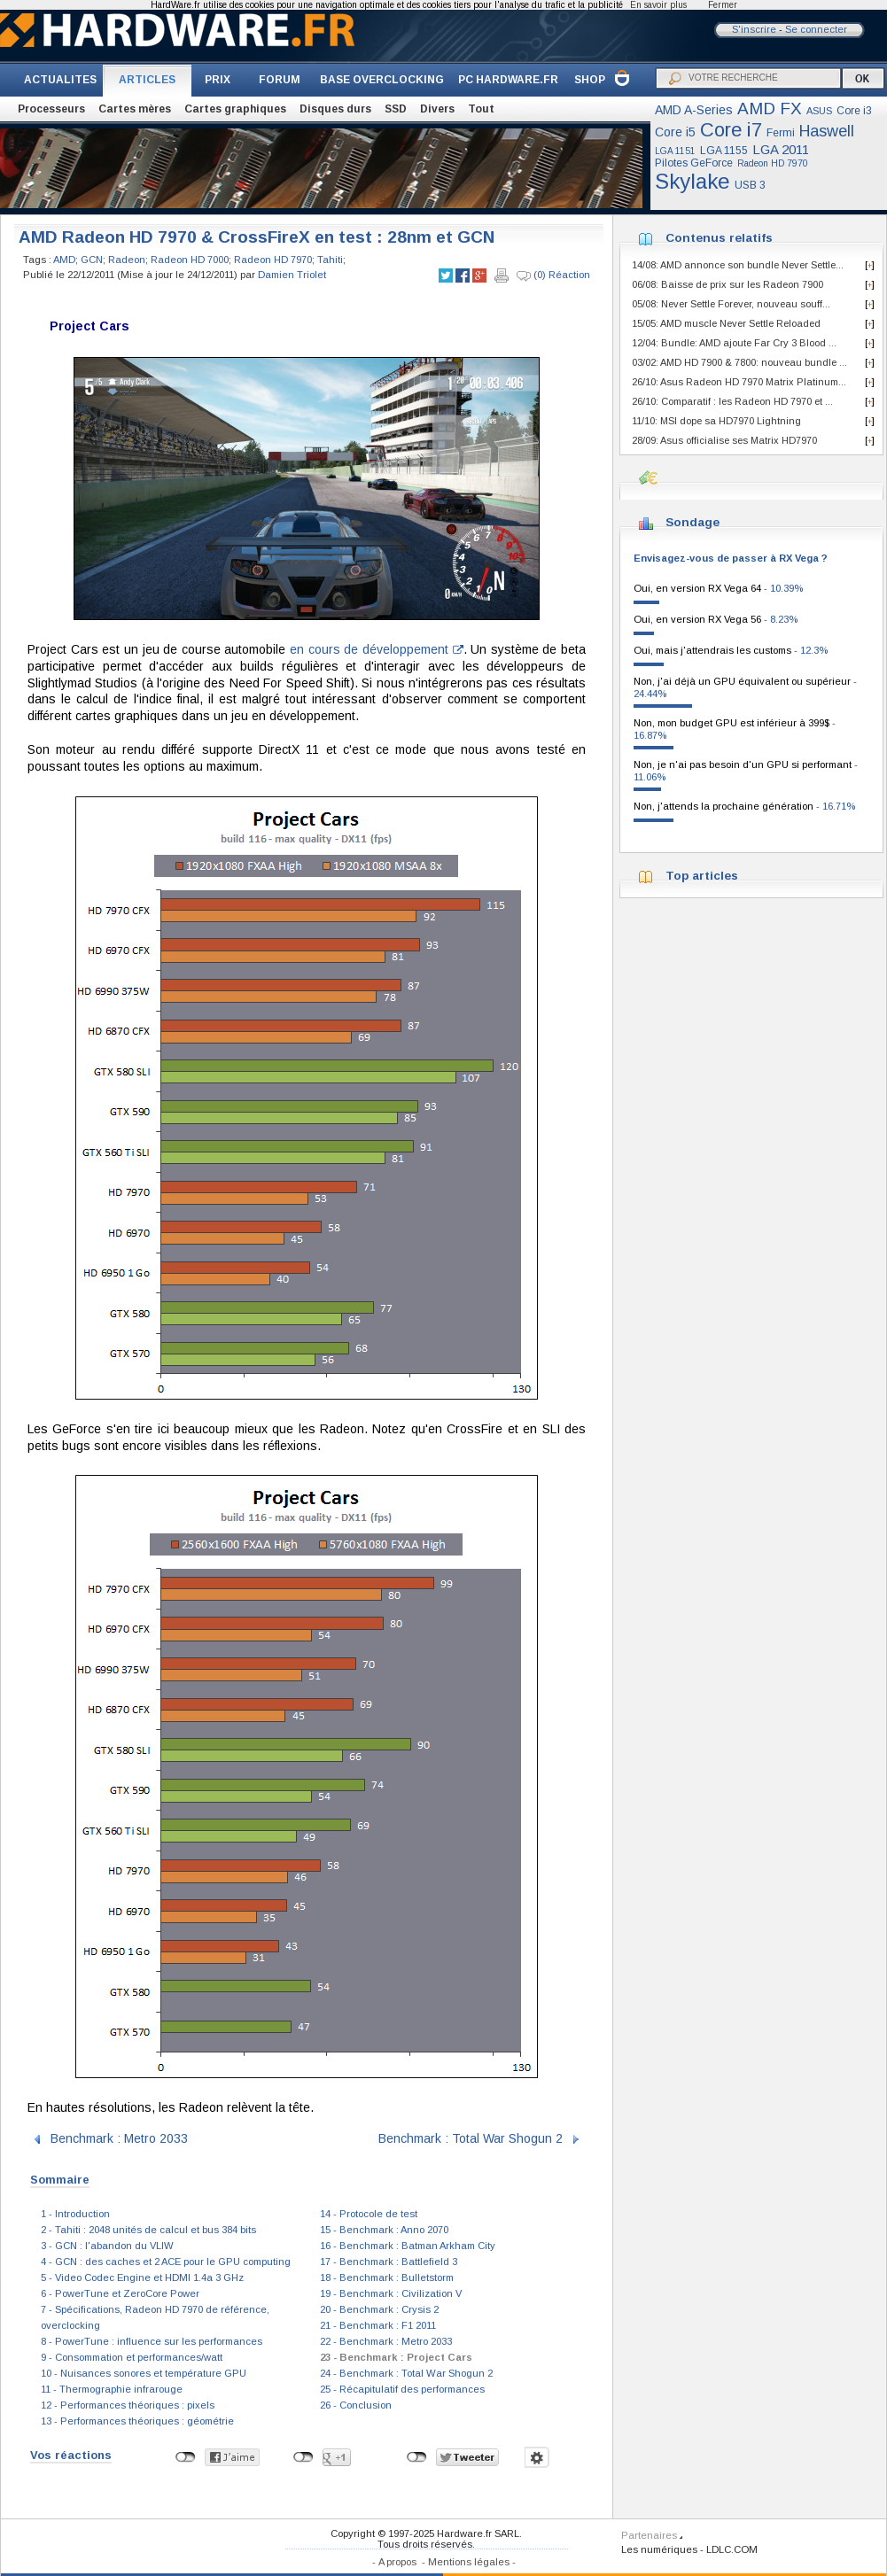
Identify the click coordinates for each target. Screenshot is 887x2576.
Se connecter (816, 29)
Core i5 (675, 132)
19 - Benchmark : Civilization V (391, 2293)
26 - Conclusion (356, 2405)
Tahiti (330, 259)
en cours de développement (376, 649)
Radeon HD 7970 (772, 163)
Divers (437, 109)
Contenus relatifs (719, 237)
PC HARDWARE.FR (508, 80)
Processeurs (51, 109)
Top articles (701, 875)
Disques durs (335, 109)
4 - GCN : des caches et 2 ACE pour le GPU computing (166, 2261)
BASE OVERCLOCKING (382, 80)
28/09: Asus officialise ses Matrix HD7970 (724, 440)
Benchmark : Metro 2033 (119, 2138)
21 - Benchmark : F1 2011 (378, 2325)
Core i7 (731, 130)
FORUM (279, 80)
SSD (396, 109)
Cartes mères (134, 109)
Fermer (722, 5)
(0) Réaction (553, 275)
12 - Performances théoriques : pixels (127, 2405)
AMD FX (769, 108)
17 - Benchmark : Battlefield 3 (388, 2261)
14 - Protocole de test (368, 2213)
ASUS (819, 110)
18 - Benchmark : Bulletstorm (387, 2277)
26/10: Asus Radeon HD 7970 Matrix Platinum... (739, 381)
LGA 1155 (724, 150)
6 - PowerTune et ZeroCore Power (120, 2293)
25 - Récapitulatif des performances (402, 2389)
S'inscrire (754, 29)
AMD (64, 259)
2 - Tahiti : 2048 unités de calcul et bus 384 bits (148, 2229)
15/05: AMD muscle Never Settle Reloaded (726, 323)
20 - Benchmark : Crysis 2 (379, 2309)
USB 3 (750, 185)
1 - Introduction (75, 2213)
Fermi (780, 133)
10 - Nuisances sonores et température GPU (143, 2373)
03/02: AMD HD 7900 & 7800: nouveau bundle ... (739, 362)
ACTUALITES (60, 80)
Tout (481, 109)
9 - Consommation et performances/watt (131, 2357)
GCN (92, 259)
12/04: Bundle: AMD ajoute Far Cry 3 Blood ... (734, 343)
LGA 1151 (675, 151)
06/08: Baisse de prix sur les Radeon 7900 (727, 284)
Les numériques (659, 2549)
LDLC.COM (732, 2549)
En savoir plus (658, 5)
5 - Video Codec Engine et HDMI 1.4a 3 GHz (142, 2277)
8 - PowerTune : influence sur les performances (151, 2341)
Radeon (126, 259)
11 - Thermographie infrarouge (112, 2389)
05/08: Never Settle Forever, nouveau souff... (731, 304)
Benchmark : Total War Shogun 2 (470, 2138)
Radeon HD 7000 (190, 259)
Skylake (692, 181)
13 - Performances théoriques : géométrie (137, 2421)
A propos (397, 2562)
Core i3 (854, 111)
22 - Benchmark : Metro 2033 (386, 2341)
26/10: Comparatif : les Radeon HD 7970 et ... (732, 401)
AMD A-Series (694, 110)
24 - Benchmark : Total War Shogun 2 (406, 2373)
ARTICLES (147, 80)
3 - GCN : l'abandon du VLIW (107, 2245)
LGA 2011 (780, 149)
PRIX (217, 80)
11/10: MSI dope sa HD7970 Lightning (716, 420)
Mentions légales (469, 2562)
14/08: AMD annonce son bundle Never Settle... (738, 265)
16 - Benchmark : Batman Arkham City (407, 2245)
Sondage (692, 522)
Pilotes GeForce (694, 163)
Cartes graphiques (235, 109)
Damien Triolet (292, 274)
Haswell (826, 131)
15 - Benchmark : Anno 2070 (384, 2229)
